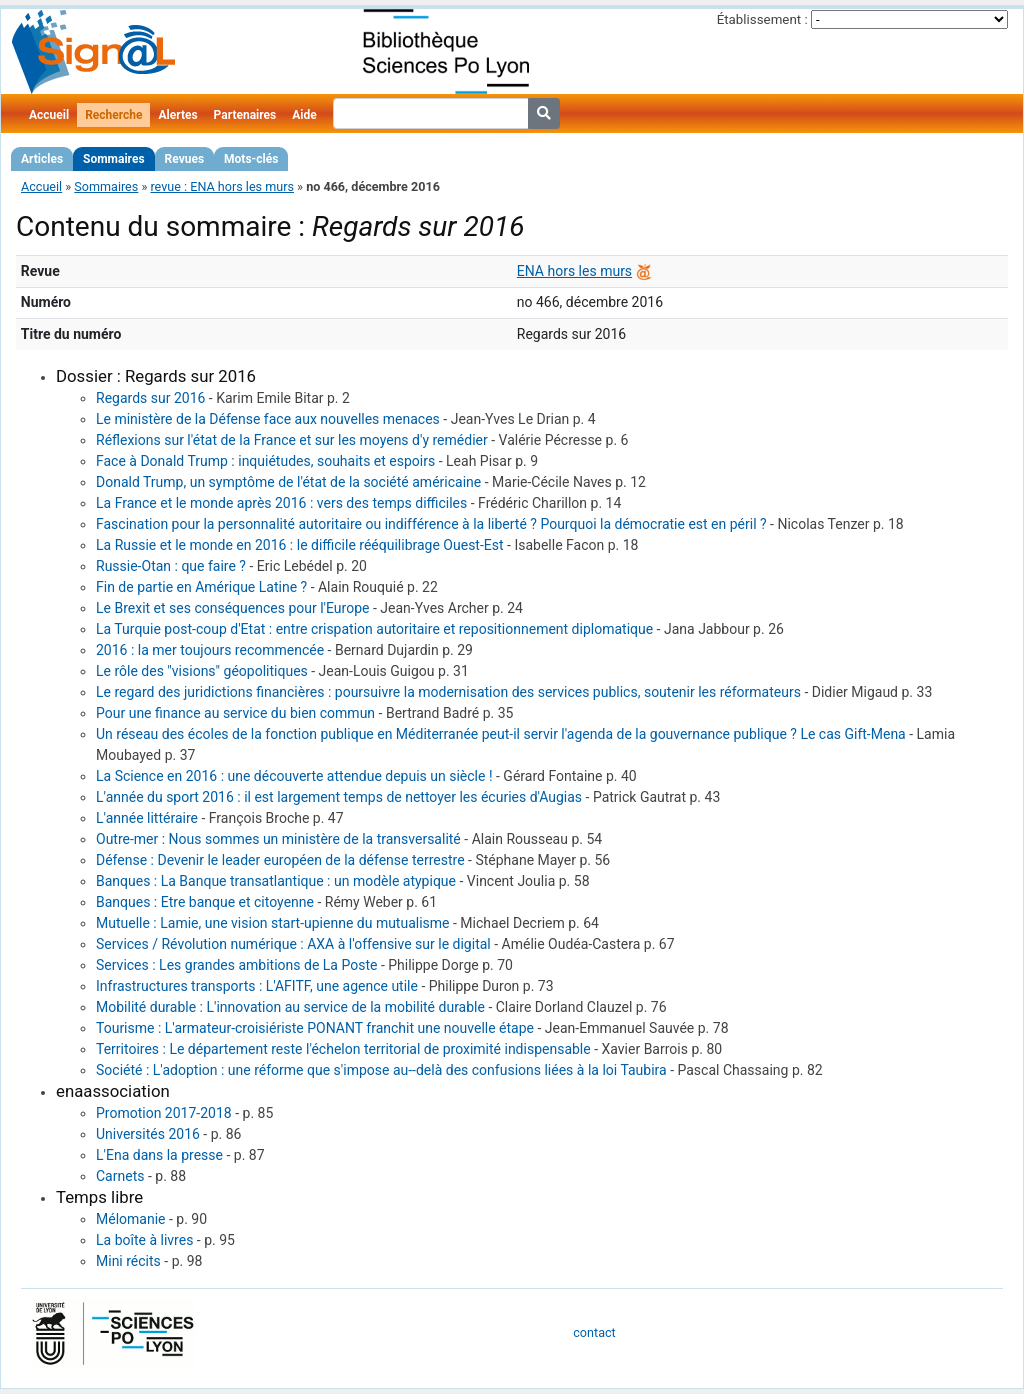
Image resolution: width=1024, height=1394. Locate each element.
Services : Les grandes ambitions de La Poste (236, 965)
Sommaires (113, 159)
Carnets (120, 1176)
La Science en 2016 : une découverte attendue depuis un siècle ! (294, 776)
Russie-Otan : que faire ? (171, 566)
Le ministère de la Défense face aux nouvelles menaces (268, 419)
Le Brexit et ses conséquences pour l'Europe (232, 608)
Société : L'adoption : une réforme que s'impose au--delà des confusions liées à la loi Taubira (381, 1070)
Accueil (49, 115)
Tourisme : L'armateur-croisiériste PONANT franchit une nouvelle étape (315, 1028)
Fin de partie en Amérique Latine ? (201, 587)
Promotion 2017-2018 (164, 1113)
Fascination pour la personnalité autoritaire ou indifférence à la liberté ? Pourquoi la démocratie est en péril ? (431, 524)
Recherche (113, 115)
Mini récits (128, 1261)
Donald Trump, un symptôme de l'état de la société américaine (288, 482)
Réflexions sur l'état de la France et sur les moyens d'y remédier (292, 440)
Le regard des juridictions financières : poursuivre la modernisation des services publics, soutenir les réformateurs (448, 692)
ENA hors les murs (574, 271)
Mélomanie (131, 1219)
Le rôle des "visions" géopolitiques (202, 671)
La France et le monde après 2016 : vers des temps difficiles (281, 503)
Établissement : (762, 19)
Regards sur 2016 (150, 398)
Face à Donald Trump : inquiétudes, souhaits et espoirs (265, 461)
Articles (42, 159)
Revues (185, 159)
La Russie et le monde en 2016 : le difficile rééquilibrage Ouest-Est (300, 545)
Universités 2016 (148, 1134)
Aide (304, 115)
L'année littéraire (147, 818)
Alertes (177, 115)
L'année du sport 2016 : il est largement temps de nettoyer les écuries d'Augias (339, 797)
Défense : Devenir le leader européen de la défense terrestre (280, 860)
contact (594, 1332)
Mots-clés (251, 159)
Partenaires (245, 115)
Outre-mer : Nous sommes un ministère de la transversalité (278, 839)
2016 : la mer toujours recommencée (210, 650)
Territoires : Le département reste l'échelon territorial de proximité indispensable (343, 1049)
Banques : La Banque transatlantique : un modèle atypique (276, 881)
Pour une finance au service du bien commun (235, 713)
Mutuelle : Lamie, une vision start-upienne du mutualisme (273, 923)
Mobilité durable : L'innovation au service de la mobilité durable (290, 1007)
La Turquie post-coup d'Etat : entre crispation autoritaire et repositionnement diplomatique (374, 629)
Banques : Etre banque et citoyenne (205, 902)
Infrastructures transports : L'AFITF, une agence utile (257, 986)
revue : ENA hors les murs (222, 186)
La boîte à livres (144, 1240)
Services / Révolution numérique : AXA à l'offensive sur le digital (293, 944)
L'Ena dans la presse (159, 1155)
